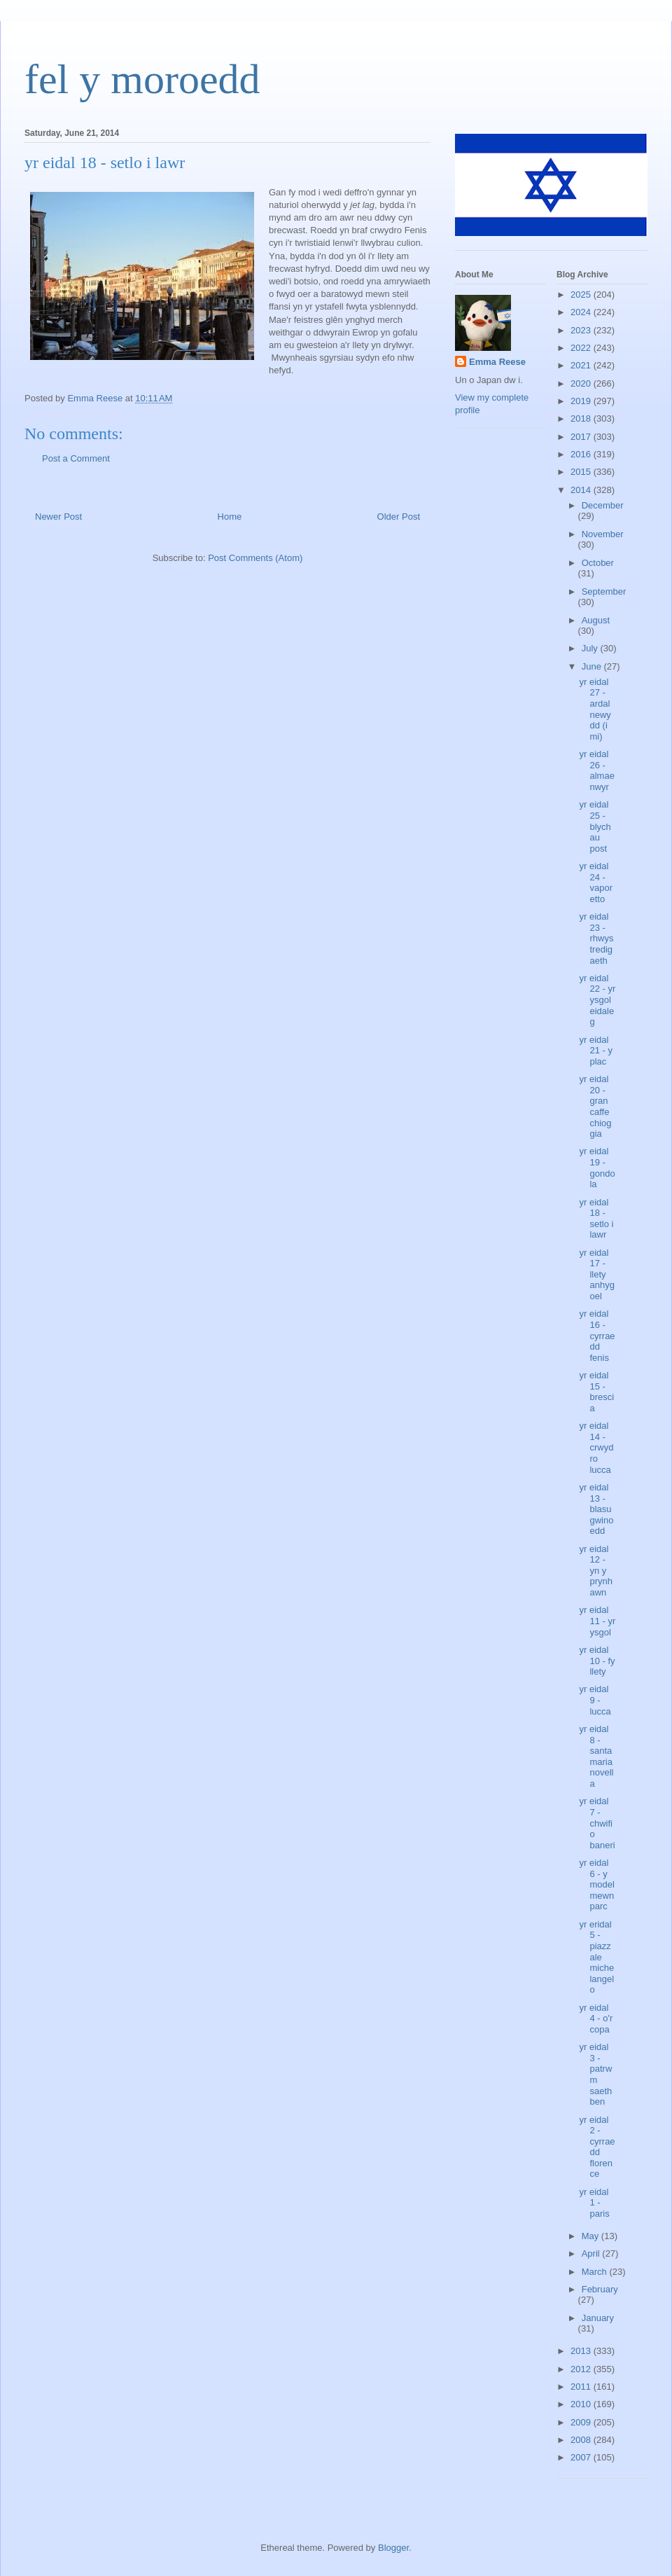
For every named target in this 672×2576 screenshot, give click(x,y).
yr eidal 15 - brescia (596, 1391)
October (598, 563)
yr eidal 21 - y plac (595, 1050)
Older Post (398, 516)
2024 (582, 312)
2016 (582, 454)
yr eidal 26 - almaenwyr (596, 770)
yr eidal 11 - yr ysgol (597, 1621)
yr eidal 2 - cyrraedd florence (597, 2147)
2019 (582, 401)
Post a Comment (76, 458)
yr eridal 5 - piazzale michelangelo (596, 1957)
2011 (582, 2386)
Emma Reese (497, 361)
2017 (582, 436)
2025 (582, 294)
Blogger (393, 2547)
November (603, 534)
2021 (582, 365)
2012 (582, 2369)
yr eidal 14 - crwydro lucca (596, 1447)
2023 (582, 330)
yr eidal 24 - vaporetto (595, 882)
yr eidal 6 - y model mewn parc (596, 1884)
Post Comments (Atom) (255, 558)
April (592, 2253)
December (603, 505)
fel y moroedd (142, 79)
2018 (582, 418)
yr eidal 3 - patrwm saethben (595, 2074)
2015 (582, 471)
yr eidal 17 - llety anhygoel (596, 1274)
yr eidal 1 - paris (594, 2203)
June (593, 666)
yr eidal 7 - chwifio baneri (597, 1823)
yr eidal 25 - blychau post (594, 826)
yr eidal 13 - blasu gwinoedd (596, 1509)
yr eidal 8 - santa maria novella (596, 1756)
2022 (582, 347)
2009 (582, 2422)
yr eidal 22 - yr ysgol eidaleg (597, 1000)
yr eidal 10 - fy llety (597, 1660)
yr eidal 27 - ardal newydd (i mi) (594, 709)
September (604, 591)
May (591, 2236)
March (596, 2271)
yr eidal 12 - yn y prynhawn (595, 1571)
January (598, 2318)
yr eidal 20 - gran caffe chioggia (595, 1106)
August (596, 620)
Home (230, 516)
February (600, 2289)
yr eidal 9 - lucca (594, 1700)
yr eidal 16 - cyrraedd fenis (597, 1335)
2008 (582, 2440)
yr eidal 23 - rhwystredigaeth (596, 938)
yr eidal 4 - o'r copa (595, 2018)
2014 (582, 490)
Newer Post (58, 516)
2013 (582, 2351)
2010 (582, 2404)
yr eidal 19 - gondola (597, 1167)
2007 (582, 2457)
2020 (582, 383)
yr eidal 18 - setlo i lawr (596, 1218)
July (591, 648)
